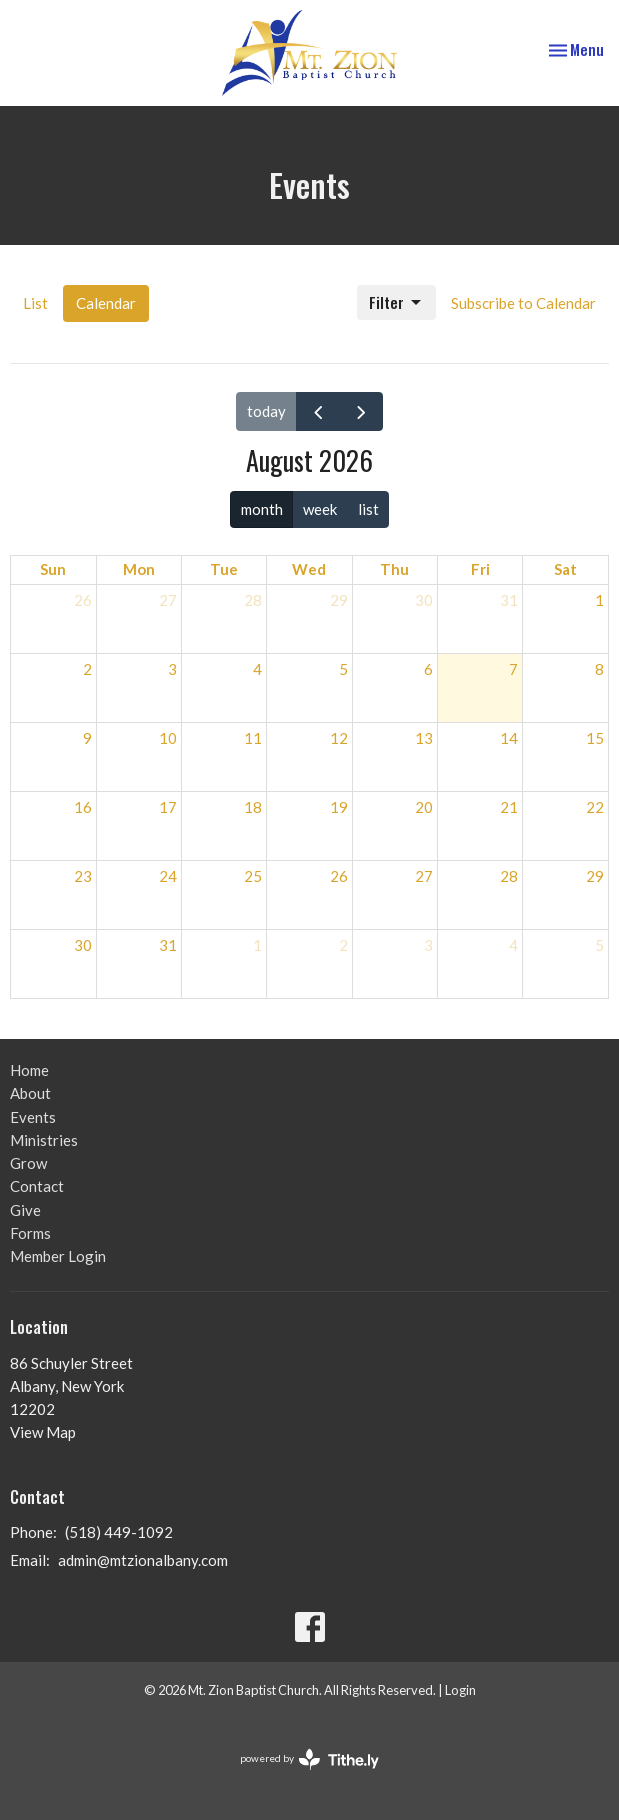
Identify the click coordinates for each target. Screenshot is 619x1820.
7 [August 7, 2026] (513, 669)
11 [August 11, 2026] (253, 738)
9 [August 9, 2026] (87, 738)
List (35, 303)
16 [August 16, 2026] (83, 807)
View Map (43, 1432)
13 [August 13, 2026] (424, 738)
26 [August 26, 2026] (339, 876)
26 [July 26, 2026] (83, 600)
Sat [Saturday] (565, 569)
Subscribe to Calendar (523, 303)
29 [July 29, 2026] (339, 600)
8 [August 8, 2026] (599, 669)
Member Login (58, 1256)
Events (33, 1117)
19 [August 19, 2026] (339, 807)
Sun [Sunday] (53, 569)
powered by (309, 1759)
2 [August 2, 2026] (87, 669)
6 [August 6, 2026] (428, 669)
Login (460, 1690)
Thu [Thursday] (394, 569)
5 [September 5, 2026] (599, 945)
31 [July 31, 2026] (509, 600)
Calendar (106, 303)
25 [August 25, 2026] (253, 876)
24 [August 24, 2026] (168, 876)
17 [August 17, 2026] (168, 807)
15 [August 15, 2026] (595, 738)
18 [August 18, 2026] (253, 807)
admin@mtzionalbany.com (143, 1560)
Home (29, 1070)
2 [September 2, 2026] (343, 945)
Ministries (44, 1140)
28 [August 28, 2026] (509, 876)
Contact (37, 1186)
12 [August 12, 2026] (339, 738)
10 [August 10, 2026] (168, 738)
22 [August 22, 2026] (595, 807)
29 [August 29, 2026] (595, 876)
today (266, 411)
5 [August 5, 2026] (343, 669)
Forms (30, 1233)
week (320, 509)
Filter (396, 302)
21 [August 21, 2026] (509, 807)
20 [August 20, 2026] (424, 807)
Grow (28, 1163)
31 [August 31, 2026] (168, 945)
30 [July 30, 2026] (424, 600)
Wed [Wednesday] (309, 569)
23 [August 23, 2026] (83, 876)
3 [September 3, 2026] (428, 945)
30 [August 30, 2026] (83, 945)
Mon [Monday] (139, 569)
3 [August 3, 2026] (172, 669)
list (368, 509)
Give (25, 1210)
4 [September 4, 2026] (513, 945)
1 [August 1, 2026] (599, 600)
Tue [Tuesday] (224, 569)
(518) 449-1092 (119, 1532)
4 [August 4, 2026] (257, 669)
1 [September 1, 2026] (257, 945)
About (30, 1093)
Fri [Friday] (480, 569)
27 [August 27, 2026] (424, 876)
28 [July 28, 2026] (253, 600)
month (262, 509)
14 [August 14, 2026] (509, 738)
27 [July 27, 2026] (168, 600)
